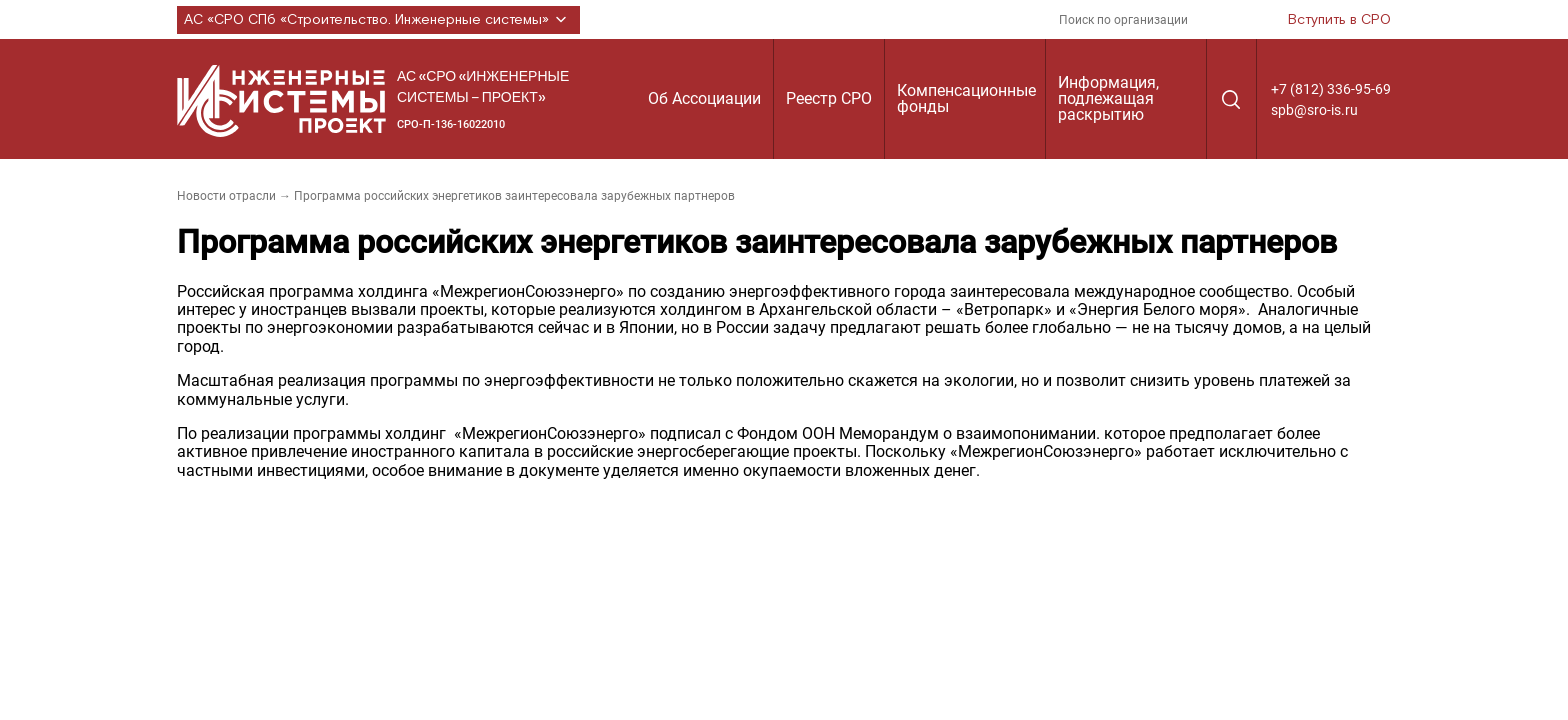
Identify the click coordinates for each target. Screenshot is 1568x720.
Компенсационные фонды (966, 98)
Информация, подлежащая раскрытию (1108, 98)
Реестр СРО (829, 98)
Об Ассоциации (704, 98)
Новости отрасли (226, 196)
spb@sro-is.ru (1314, 110)
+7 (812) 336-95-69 (1331, 89)
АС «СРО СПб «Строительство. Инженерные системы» (378, 20)
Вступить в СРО (1339, 20)
